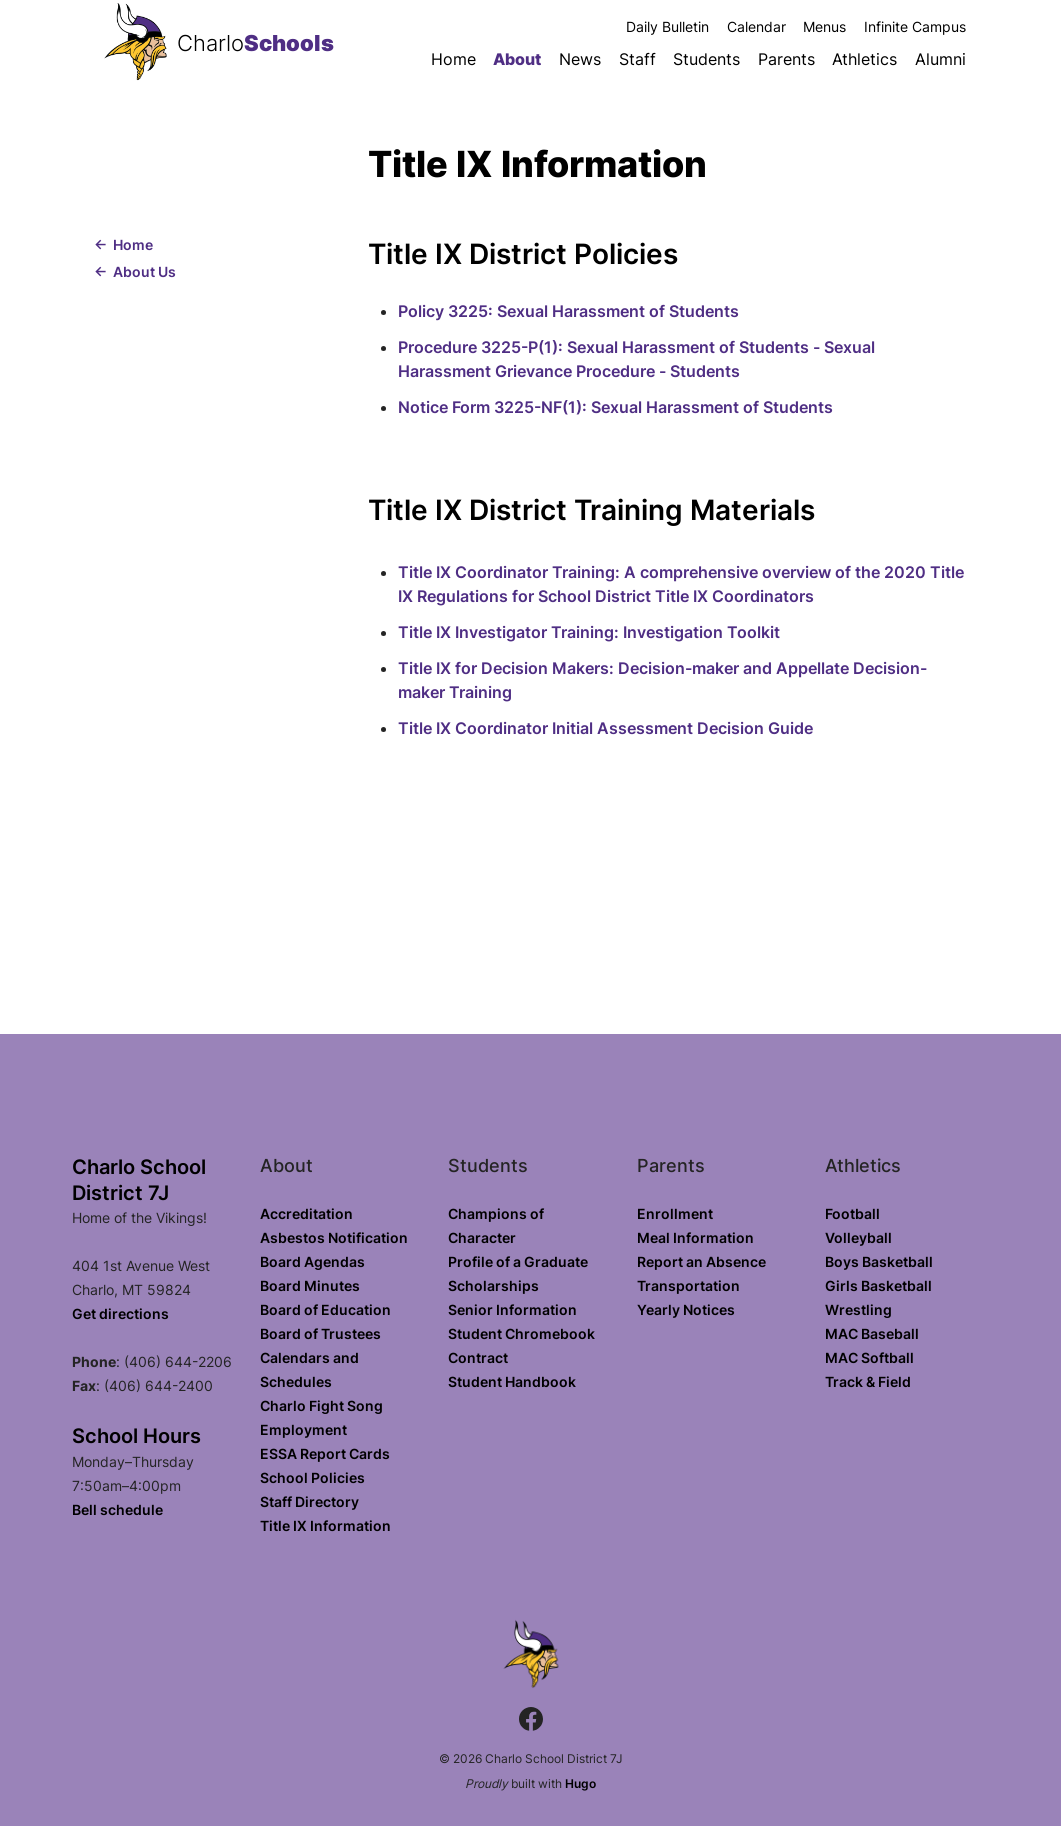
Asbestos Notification (334, 1237)
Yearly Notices (686, 1309)
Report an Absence (701, 1261)
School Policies (312, 1477)
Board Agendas (312, 1261)
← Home (123, 244)
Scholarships (493, 1285)
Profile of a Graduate (518, 1261)
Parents (786, 59)
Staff (637, 59)
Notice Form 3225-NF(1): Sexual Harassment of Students (615, 407)
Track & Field (868, 1381)
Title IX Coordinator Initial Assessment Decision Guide (605, 728)
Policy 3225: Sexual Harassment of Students (568, 311)
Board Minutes (310, 1285)
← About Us (135, 271)
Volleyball (858, 1237)
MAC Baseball (872, 1333)
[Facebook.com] (531, 1721)
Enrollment (675, 1213)
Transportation (688, 1285)
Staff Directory (309, 1501)
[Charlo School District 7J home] (135, 43)
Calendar (756, 26)
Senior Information (512, 1309)
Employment (303, 1429)
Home (453, 59)
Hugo (580, 1783)
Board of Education (325, 1309)
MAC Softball (869, 1357)
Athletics (864, 59)
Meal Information (695, 1237)
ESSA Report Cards (325, 1453)
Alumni (940, 59)
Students (706, 59)
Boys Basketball (879, 1261)
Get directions (120, 1313)
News (580, 59)
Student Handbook (512, 1381)
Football (852, 1213)
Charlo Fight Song (321, 1405)
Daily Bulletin (667, 26)
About (517, 59)
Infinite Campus (915, 26)
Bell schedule (117, 1509)
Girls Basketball (878, 1285)
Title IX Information (325, 1525)
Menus (824, 26)
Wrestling (858, 1309)
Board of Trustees (320, 1333)
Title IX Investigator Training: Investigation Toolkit (589, 632)
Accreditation (306, 1213)
